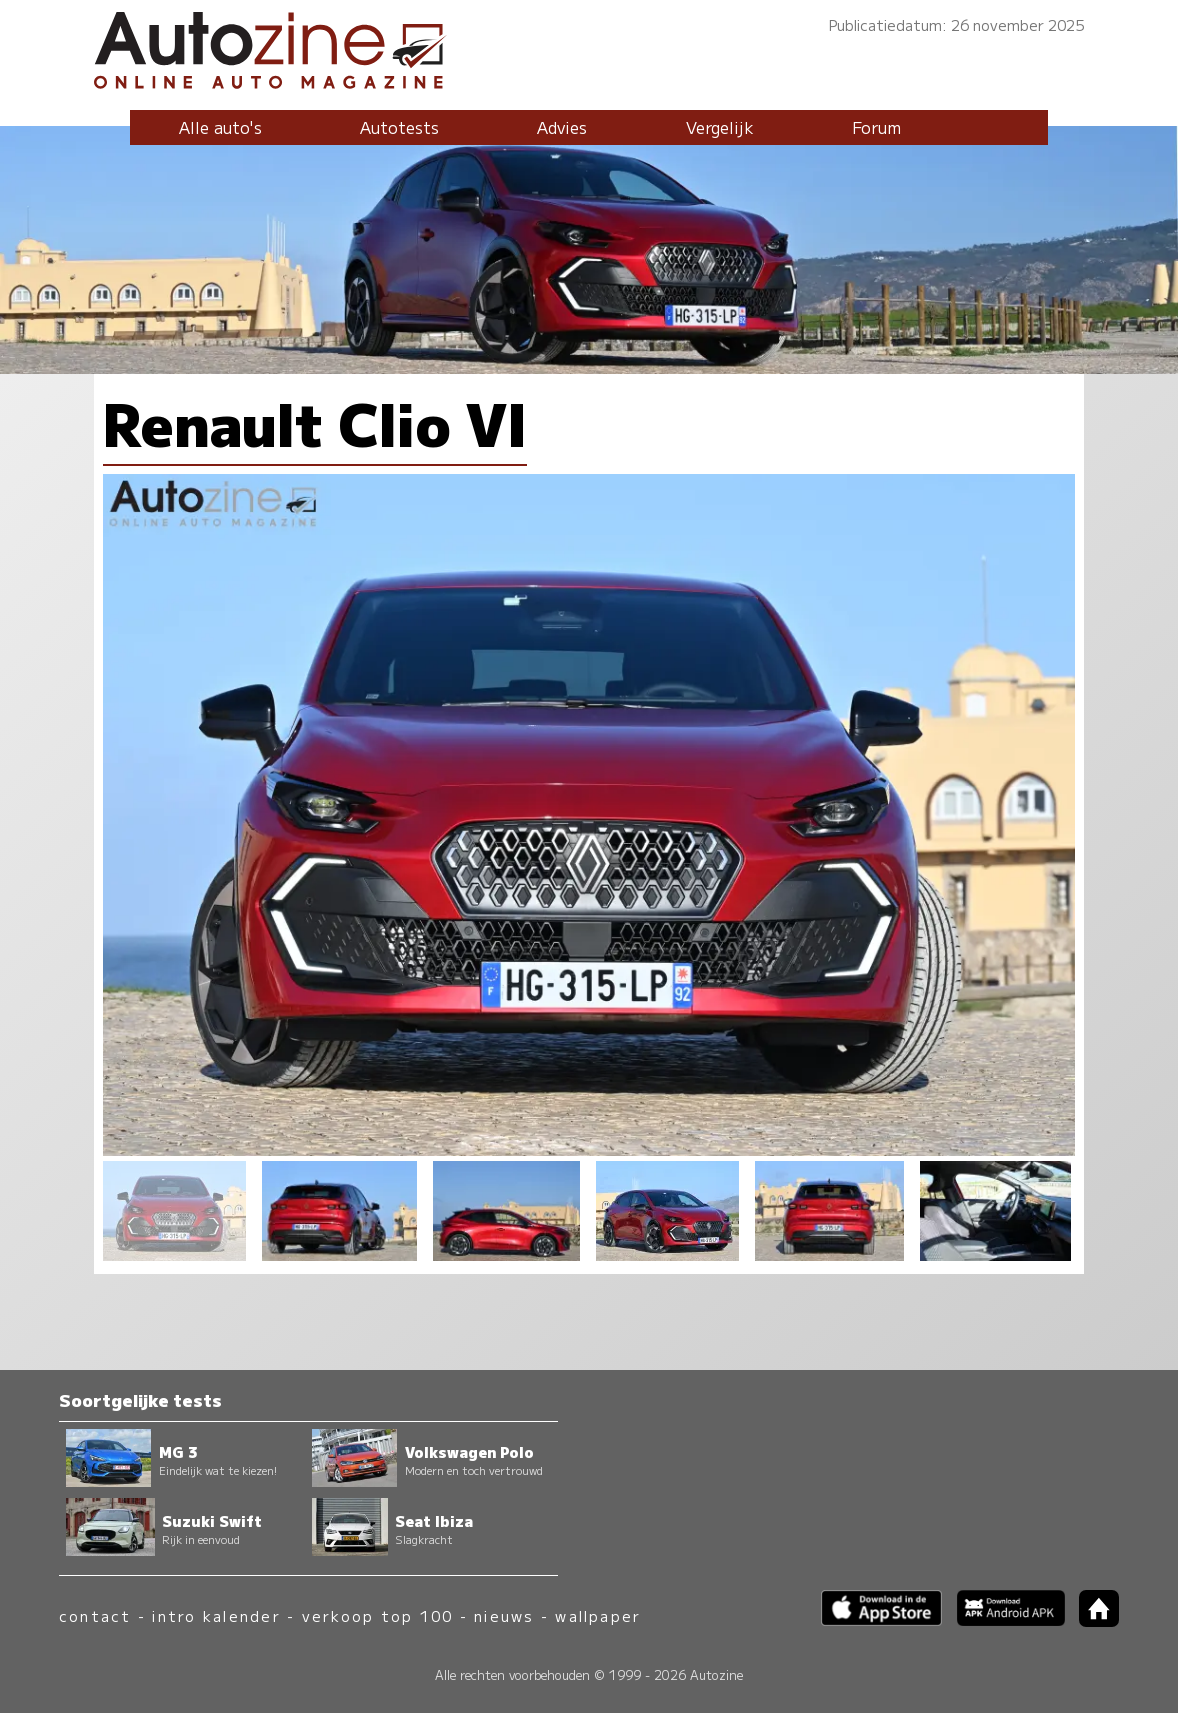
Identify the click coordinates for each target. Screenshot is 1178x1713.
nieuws (504, 1615)
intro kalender (216, 1615)
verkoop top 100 (378, 1615)
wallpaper (598, 1615)
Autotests (399, 127)
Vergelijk (720, 127)
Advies (562, 127)
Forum (876, 127)
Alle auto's (220, 127)
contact (95, 1615)
